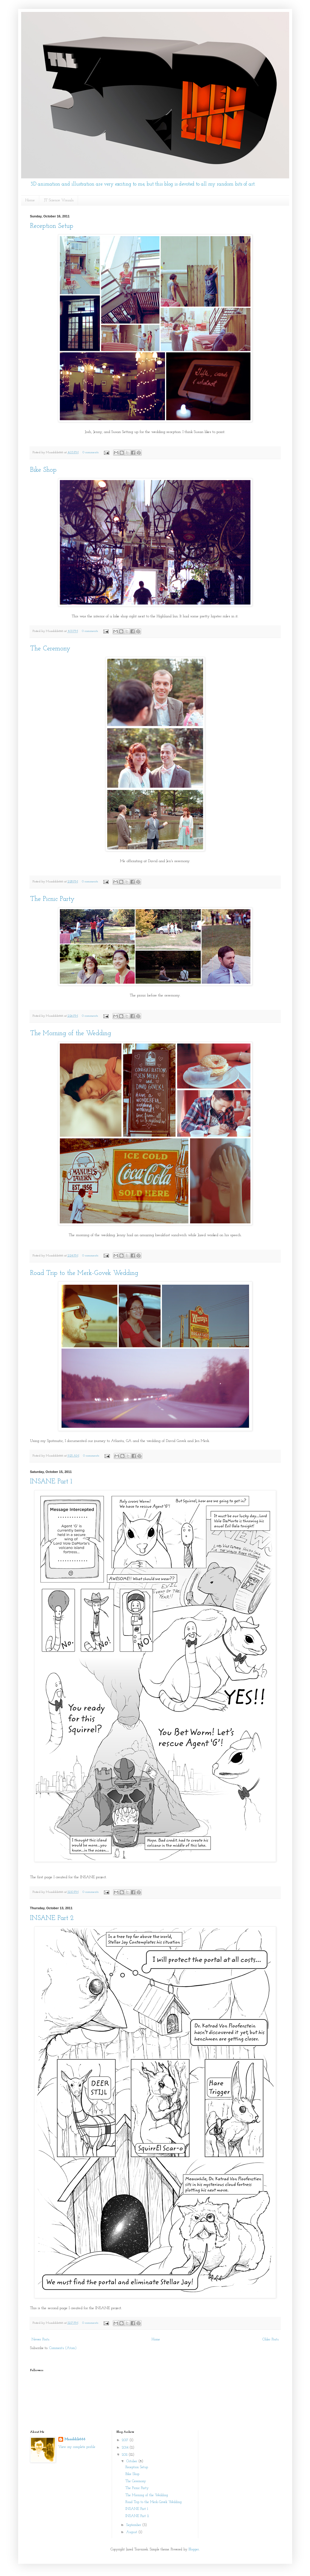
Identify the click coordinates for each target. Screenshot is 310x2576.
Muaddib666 (74, 2439)
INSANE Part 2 (52, 1918)
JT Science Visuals (59, 200)
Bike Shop (43, 470)
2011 (125, 2455)
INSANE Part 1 (51, 1481)
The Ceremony (50, 648)
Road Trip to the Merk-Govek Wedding (84, 1273)
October (132, 2461)
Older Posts (270, 2339)
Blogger (194, 2549)
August (132, 2532)
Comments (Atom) (63, 2348)
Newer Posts (40, 2339)
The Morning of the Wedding (70, 1033)
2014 (126, 2447)
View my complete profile (76, 2447)
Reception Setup (51, 226)
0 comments (90, 452)
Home (30, 200)
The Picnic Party (52, 899)
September (134, 2525)
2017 (126, 2440)
